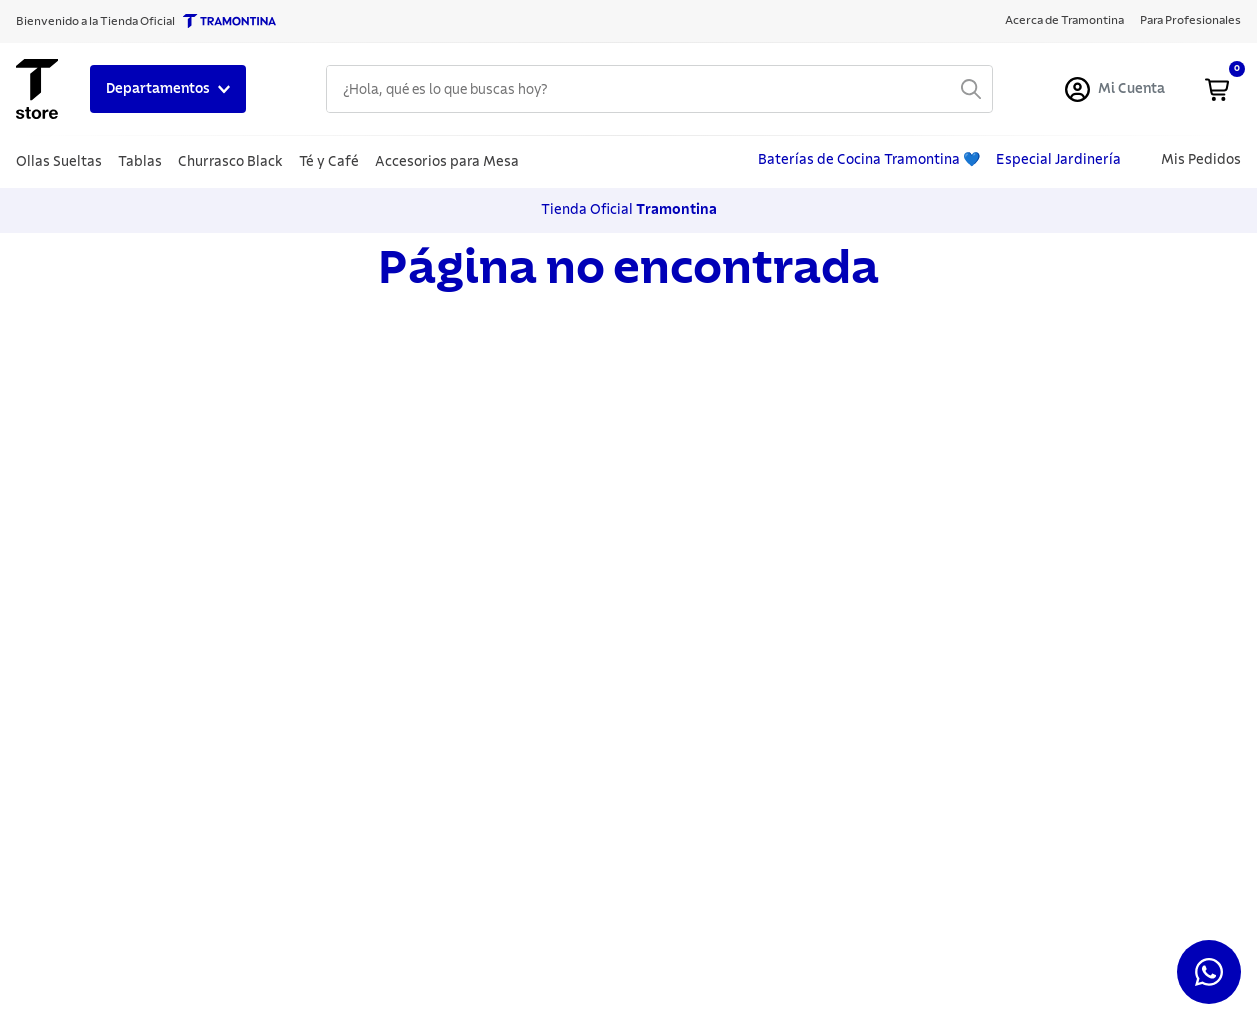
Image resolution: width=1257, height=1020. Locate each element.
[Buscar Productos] (971, 89)
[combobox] (659, 89)
